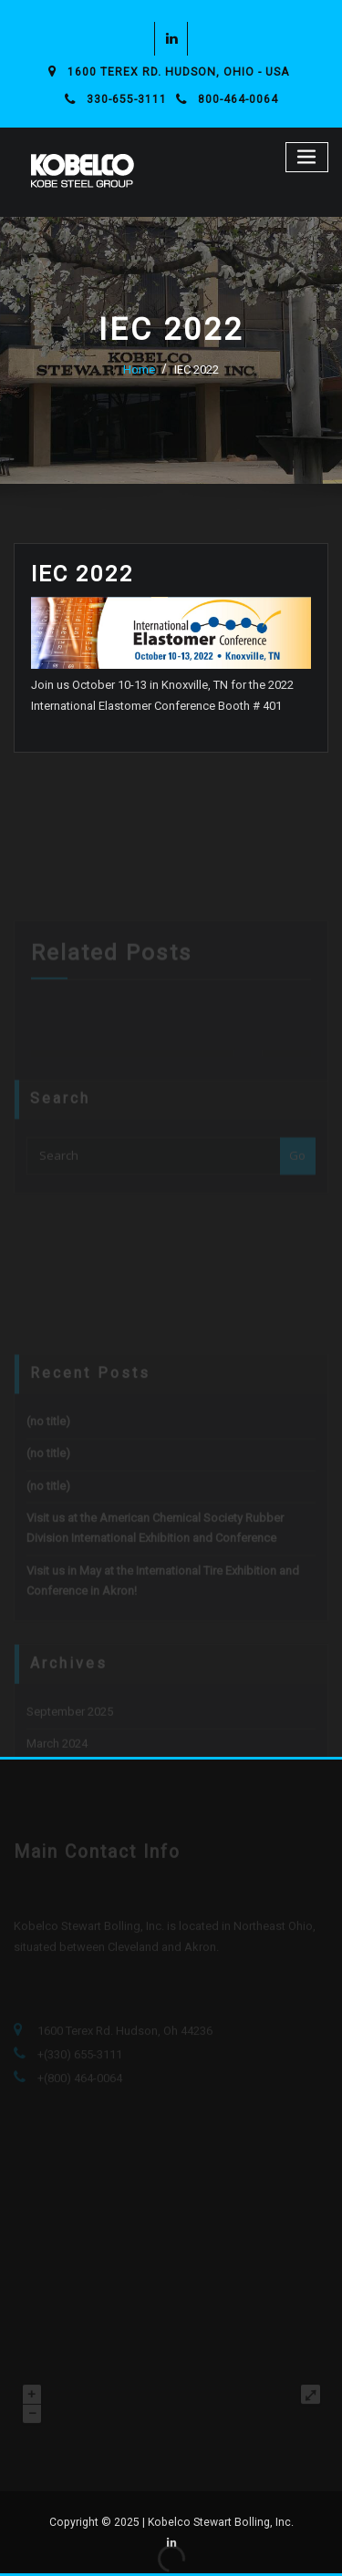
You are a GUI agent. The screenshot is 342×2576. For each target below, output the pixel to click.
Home (139, 369)
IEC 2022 (196, 369)
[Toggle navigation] (307, 157)
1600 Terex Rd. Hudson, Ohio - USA (178, 72)
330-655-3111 (127, 99)
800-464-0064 (238, 99)
